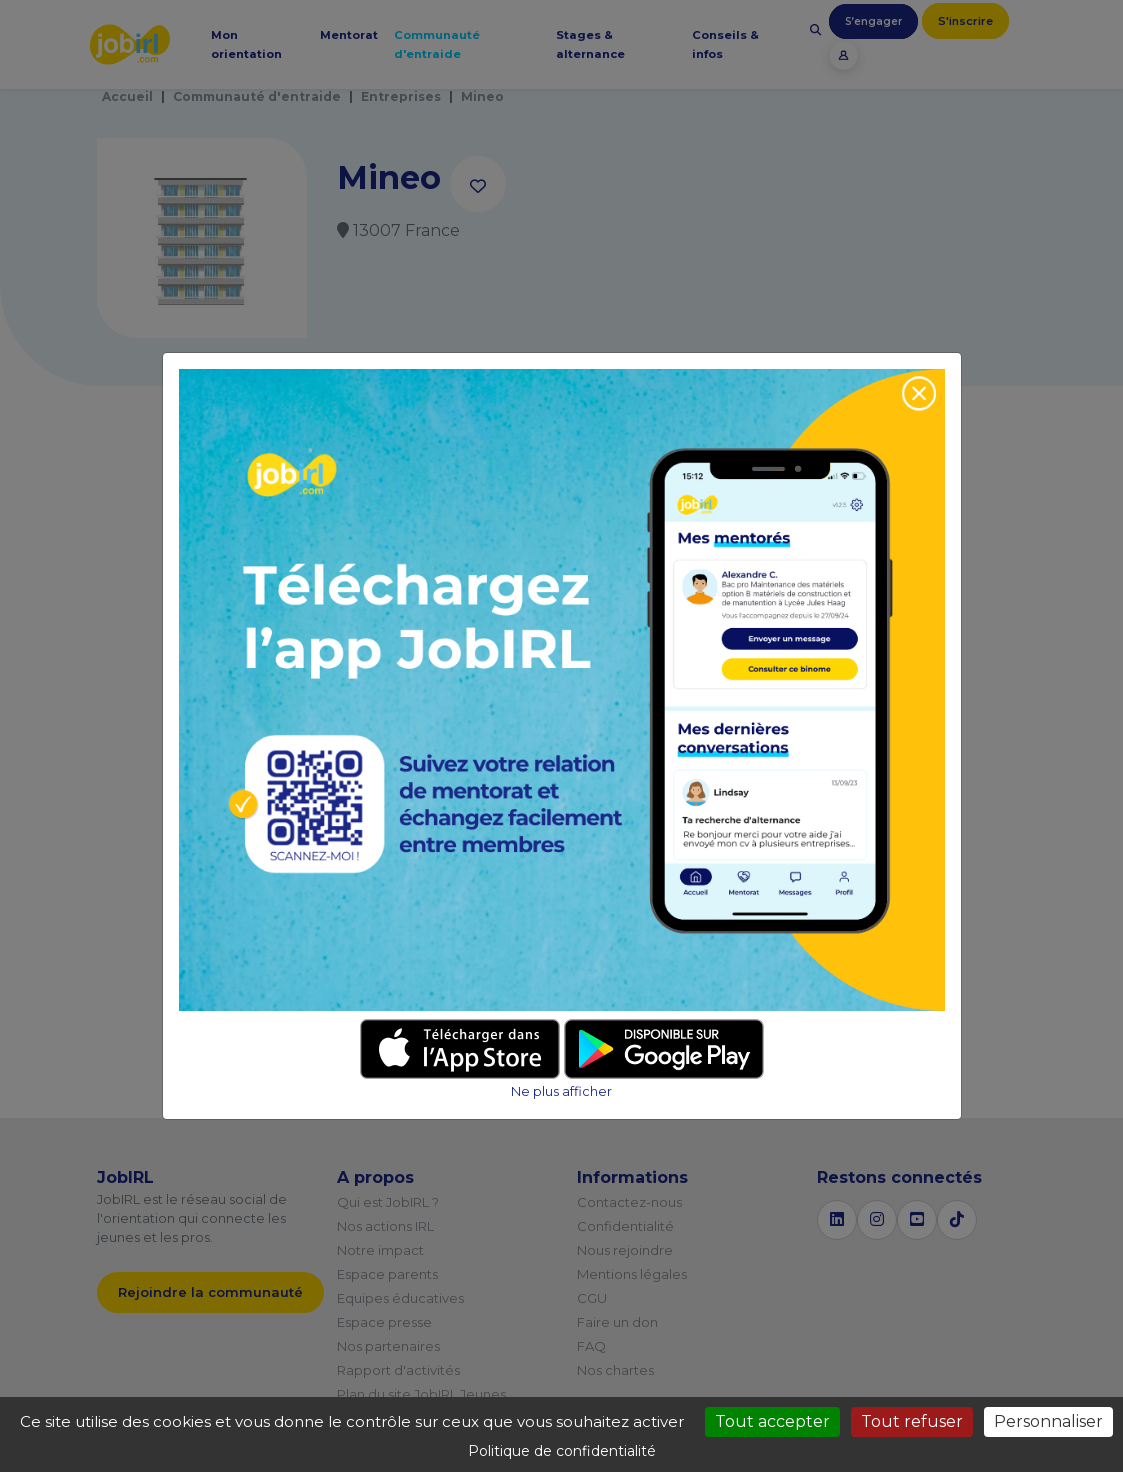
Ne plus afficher (561, 1091)
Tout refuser (912, 1421)
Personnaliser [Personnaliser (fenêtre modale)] (1048, 1421)
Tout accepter (772, 1421)
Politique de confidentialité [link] (562, 1451)
